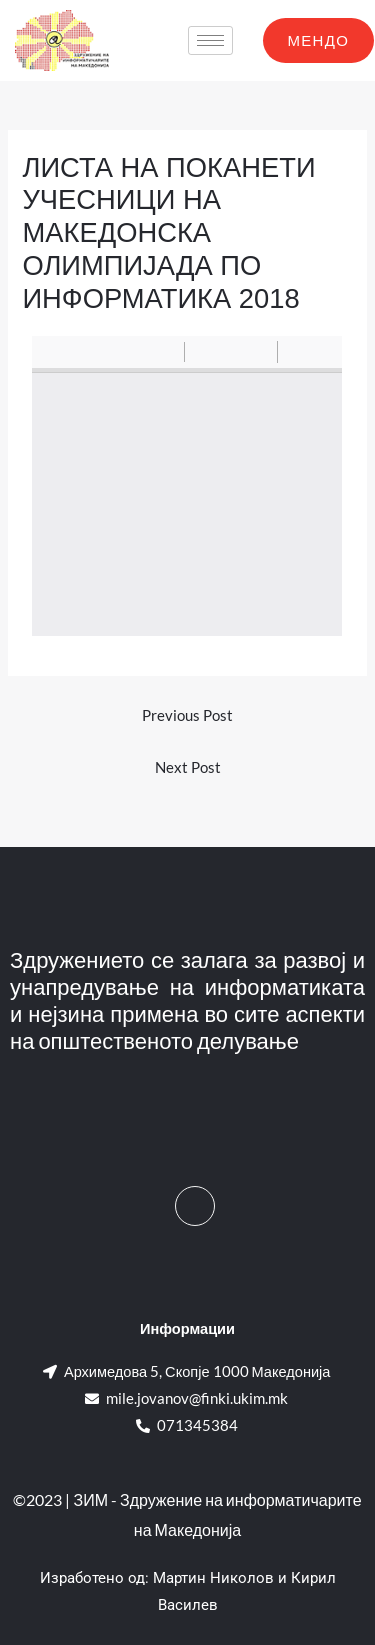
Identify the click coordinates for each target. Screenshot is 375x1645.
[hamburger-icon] (210, 40)
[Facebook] (195, 1206)
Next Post (188, 767)
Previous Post (187, 715)
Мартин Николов (213, 1578)
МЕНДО (319, 40)
